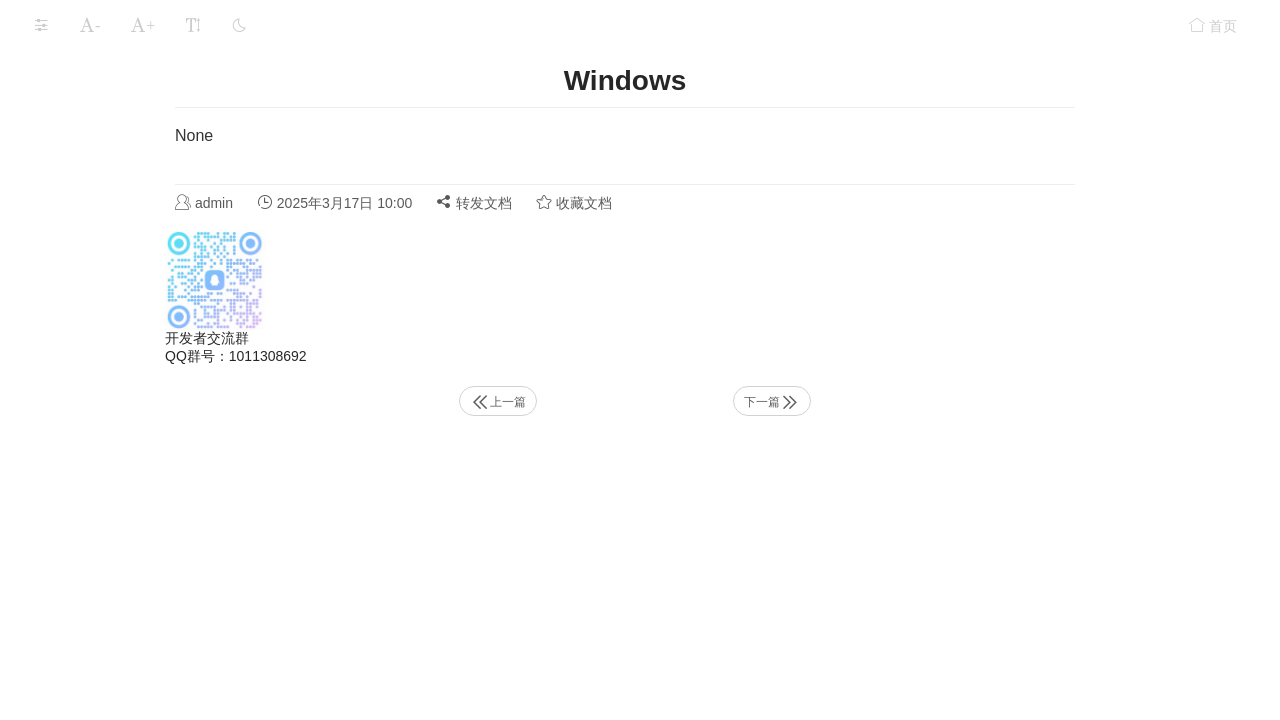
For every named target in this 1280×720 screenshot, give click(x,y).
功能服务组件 (92, 301)
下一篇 (923, 402)
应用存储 (58, 184)
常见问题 (58, 582)
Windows (90, 379)
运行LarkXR (67, 145)
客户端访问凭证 (99, 460)
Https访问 (80, 340)
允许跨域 (78, 538)
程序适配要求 (64, 660)
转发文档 (644, 202)
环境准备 (58, 67)
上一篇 (657, 402)
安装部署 (58, 106)
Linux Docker (102, 417)
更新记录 (58, 621)
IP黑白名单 (84, 499)
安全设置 (58, 262)
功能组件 (58, 223)
